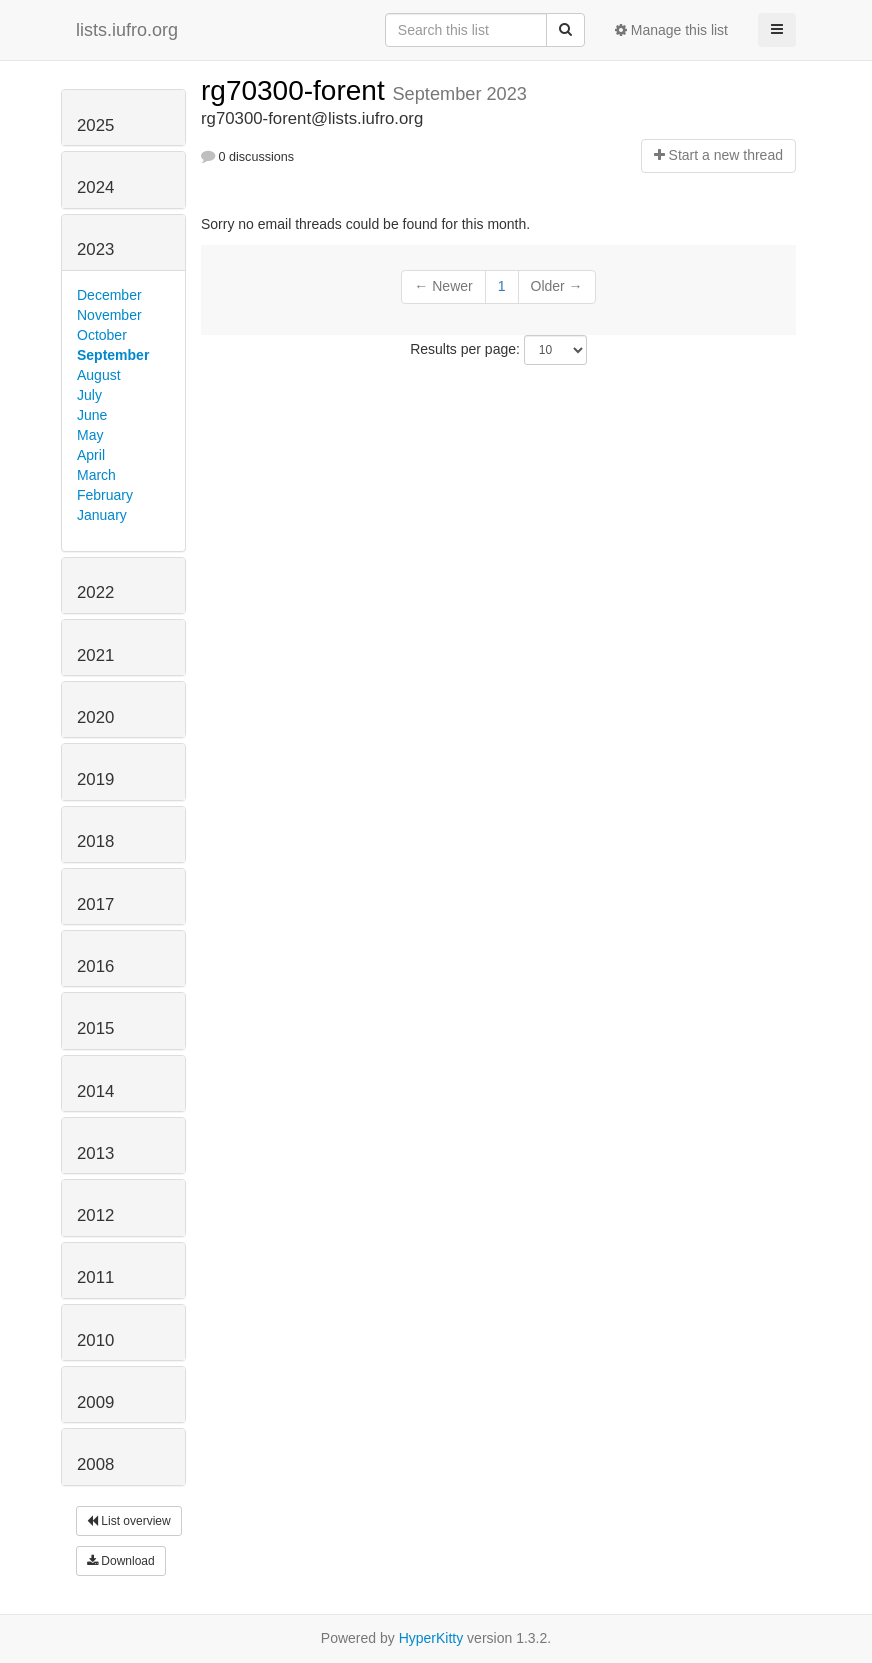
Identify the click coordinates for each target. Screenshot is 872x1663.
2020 (95, 717)
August (99, 375)
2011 (95, 1277)
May (90, 435)
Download (121, 1561)
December (109, 295)
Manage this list (671, 30)
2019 (95, 779)
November (109, 315)
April (91, 455)
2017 (95, 904)
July (89, 395)
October (102, 335)
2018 (95, 841)
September (113, 355)
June (92, 415)
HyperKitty (431, 1638)
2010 (95, 1340)
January (102, 515)
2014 (95, 1091)
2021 (95, 655)
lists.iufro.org (127, 30)
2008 (95, 1464)
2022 (95, 592)
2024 (95, 187)
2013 (95, 1153)
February (105, 495)
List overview (129, 1521)
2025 (95, 125)
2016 (95, 966)
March (96, 475)
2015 (95, 1028)
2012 (95, 1215)
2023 (95, 249)
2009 (95, 1402)
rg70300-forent (296, 90)
